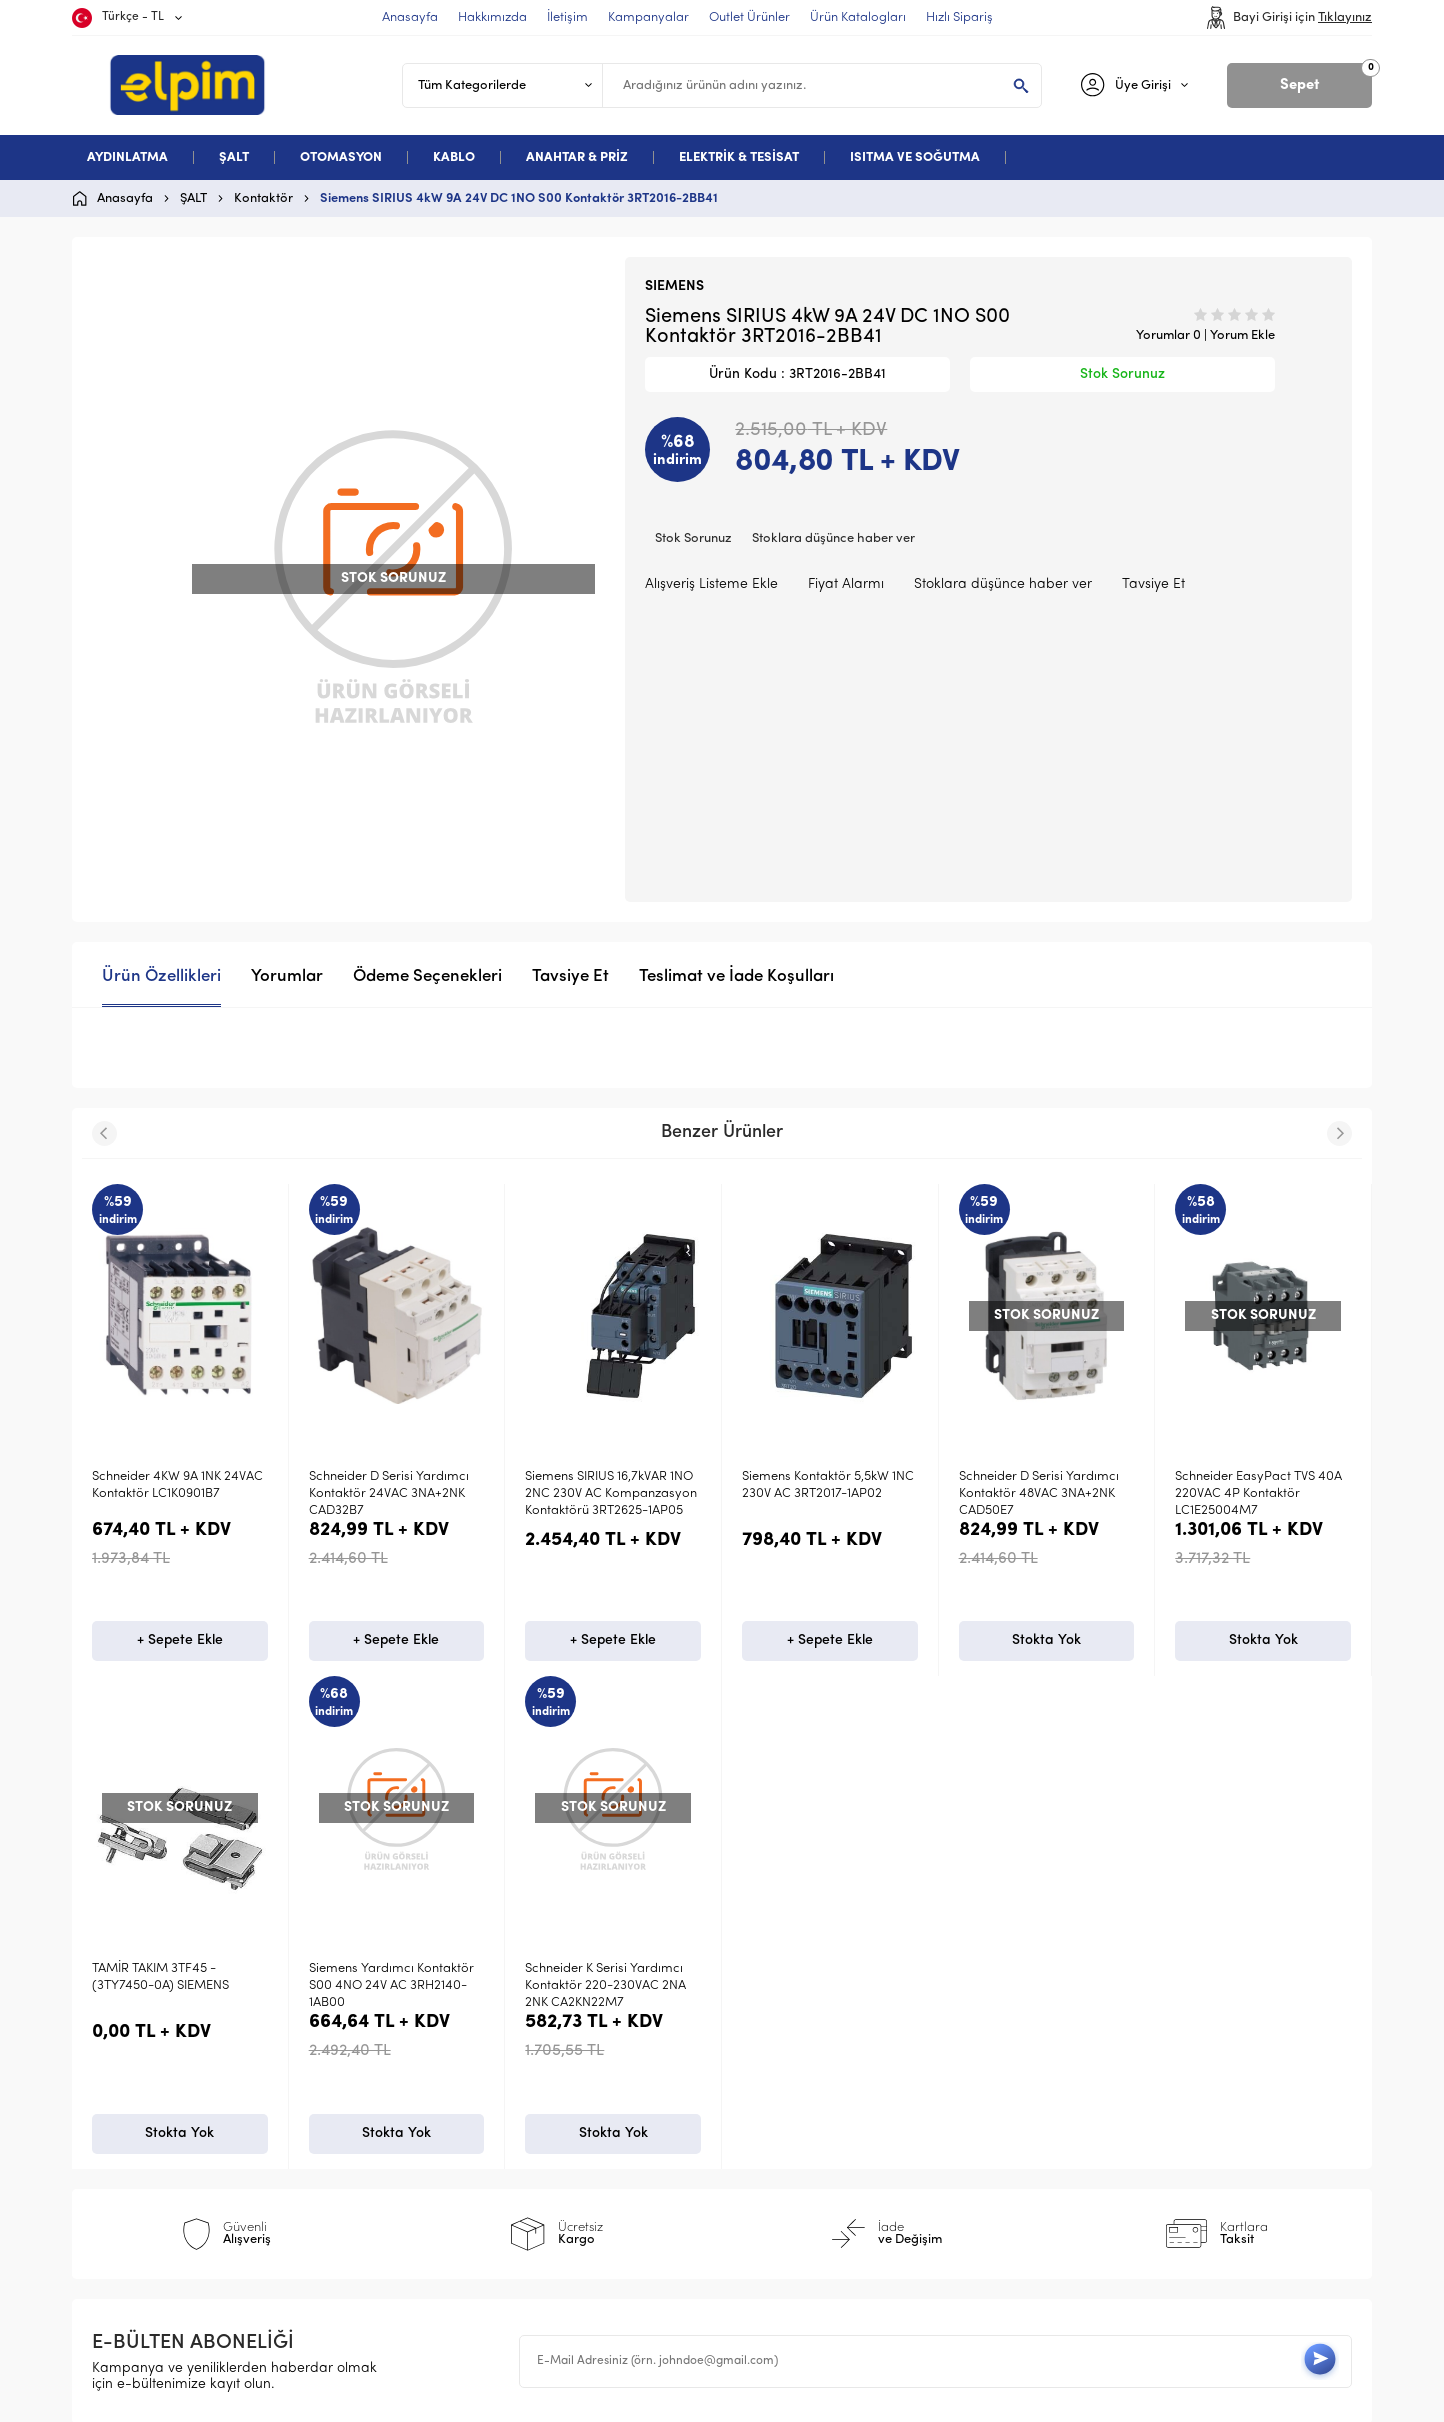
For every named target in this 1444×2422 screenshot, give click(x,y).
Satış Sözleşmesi (474, 2108)
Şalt (114, 2076)
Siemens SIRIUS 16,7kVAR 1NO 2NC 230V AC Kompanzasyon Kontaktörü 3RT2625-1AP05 (395, 1494)
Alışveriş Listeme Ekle (711, 584)
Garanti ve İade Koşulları (503, 2140)
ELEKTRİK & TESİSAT (739, 157)
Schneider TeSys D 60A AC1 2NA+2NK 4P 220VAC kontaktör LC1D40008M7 (1253, 1494)
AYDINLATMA (127, 157)
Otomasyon (139, 2108)
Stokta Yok (829, 1643)
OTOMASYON (341, 157)
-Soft (618, 2397)
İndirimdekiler (786, 2108)
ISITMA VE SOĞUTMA (915, 157)
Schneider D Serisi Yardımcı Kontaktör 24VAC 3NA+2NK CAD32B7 (172, 1494)
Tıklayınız (1345, 17)
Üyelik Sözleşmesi (477, 2076)
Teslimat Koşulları (477, 2043)
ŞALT (234, 157)
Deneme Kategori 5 (165, 2172)
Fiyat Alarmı (846, 584)
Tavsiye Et (1153, 584)
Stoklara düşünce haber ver (833, 538)
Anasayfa (773, 2043)
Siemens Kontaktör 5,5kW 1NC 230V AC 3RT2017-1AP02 (611, 1485)
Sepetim (768, 2172)
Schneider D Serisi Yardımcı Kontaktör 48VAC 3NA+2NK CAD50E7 (822, 1494)
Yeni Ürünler (781, 2076)
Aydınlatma (139, 2043)
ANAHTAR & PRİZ (577, 157)
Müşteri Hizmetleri (801, 2140)
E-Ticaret (662, 2397)
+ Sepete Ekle (180, 1643)
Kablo (120, 2140)
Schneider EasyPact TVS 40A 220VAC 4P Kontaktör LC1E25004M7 (1042, 1494)
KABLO (454, 157)
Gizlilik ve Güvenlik (481, 2172)
